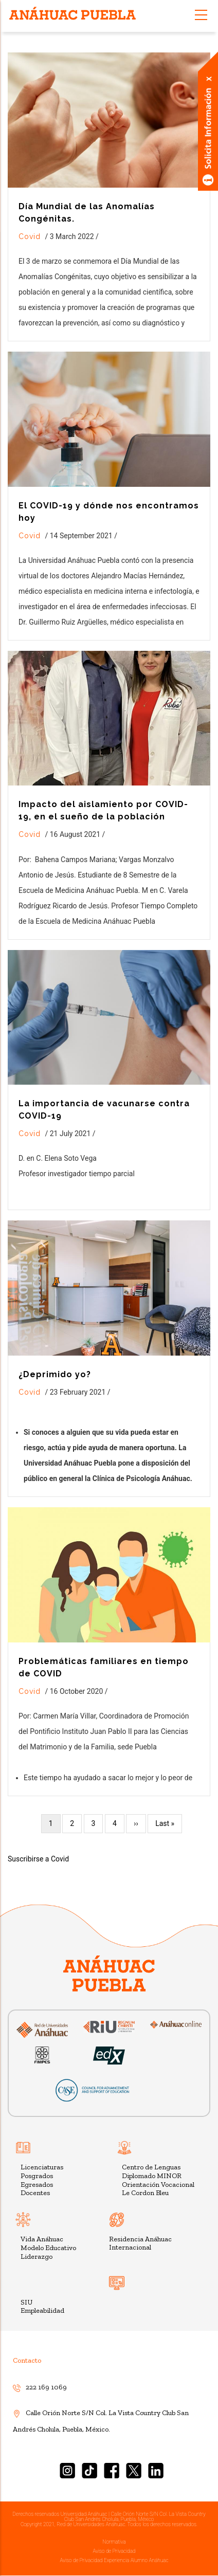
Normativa (113, 2542)
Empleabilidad (42, 2310)
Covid (30, 236)
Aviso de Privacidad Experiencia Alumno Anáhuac (114, 2560)
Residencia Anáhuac (140, 2239)
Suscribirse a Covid (38, 1859)
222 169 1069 (40, 2387)
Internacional (130, 2247)
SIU (26, 2302)
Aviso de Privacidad (114, 2551)
